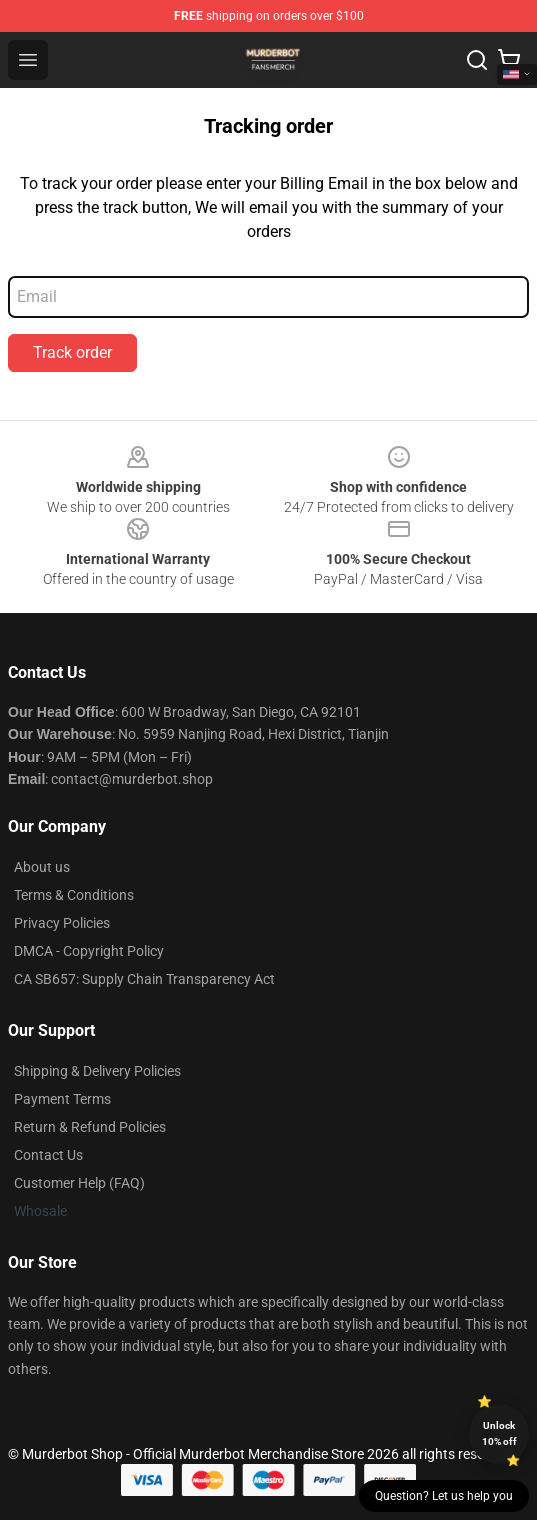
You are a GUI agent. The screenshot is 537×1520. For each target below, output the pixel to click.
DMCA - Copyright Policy (89, 951)
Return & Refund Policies (90, 1127)
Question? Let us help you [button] (444, 1496)
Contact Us (48, 1155)
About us (42, 867)
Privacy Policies (62, 923)
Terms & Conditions (74, 895)
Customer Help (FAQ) (79, 1183)
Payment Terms (62, 1099)
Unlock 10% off (499, 1433)
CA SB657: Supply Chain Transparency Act (144, 979)
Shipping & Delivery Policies (97, 1071)
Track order (72, 352)
